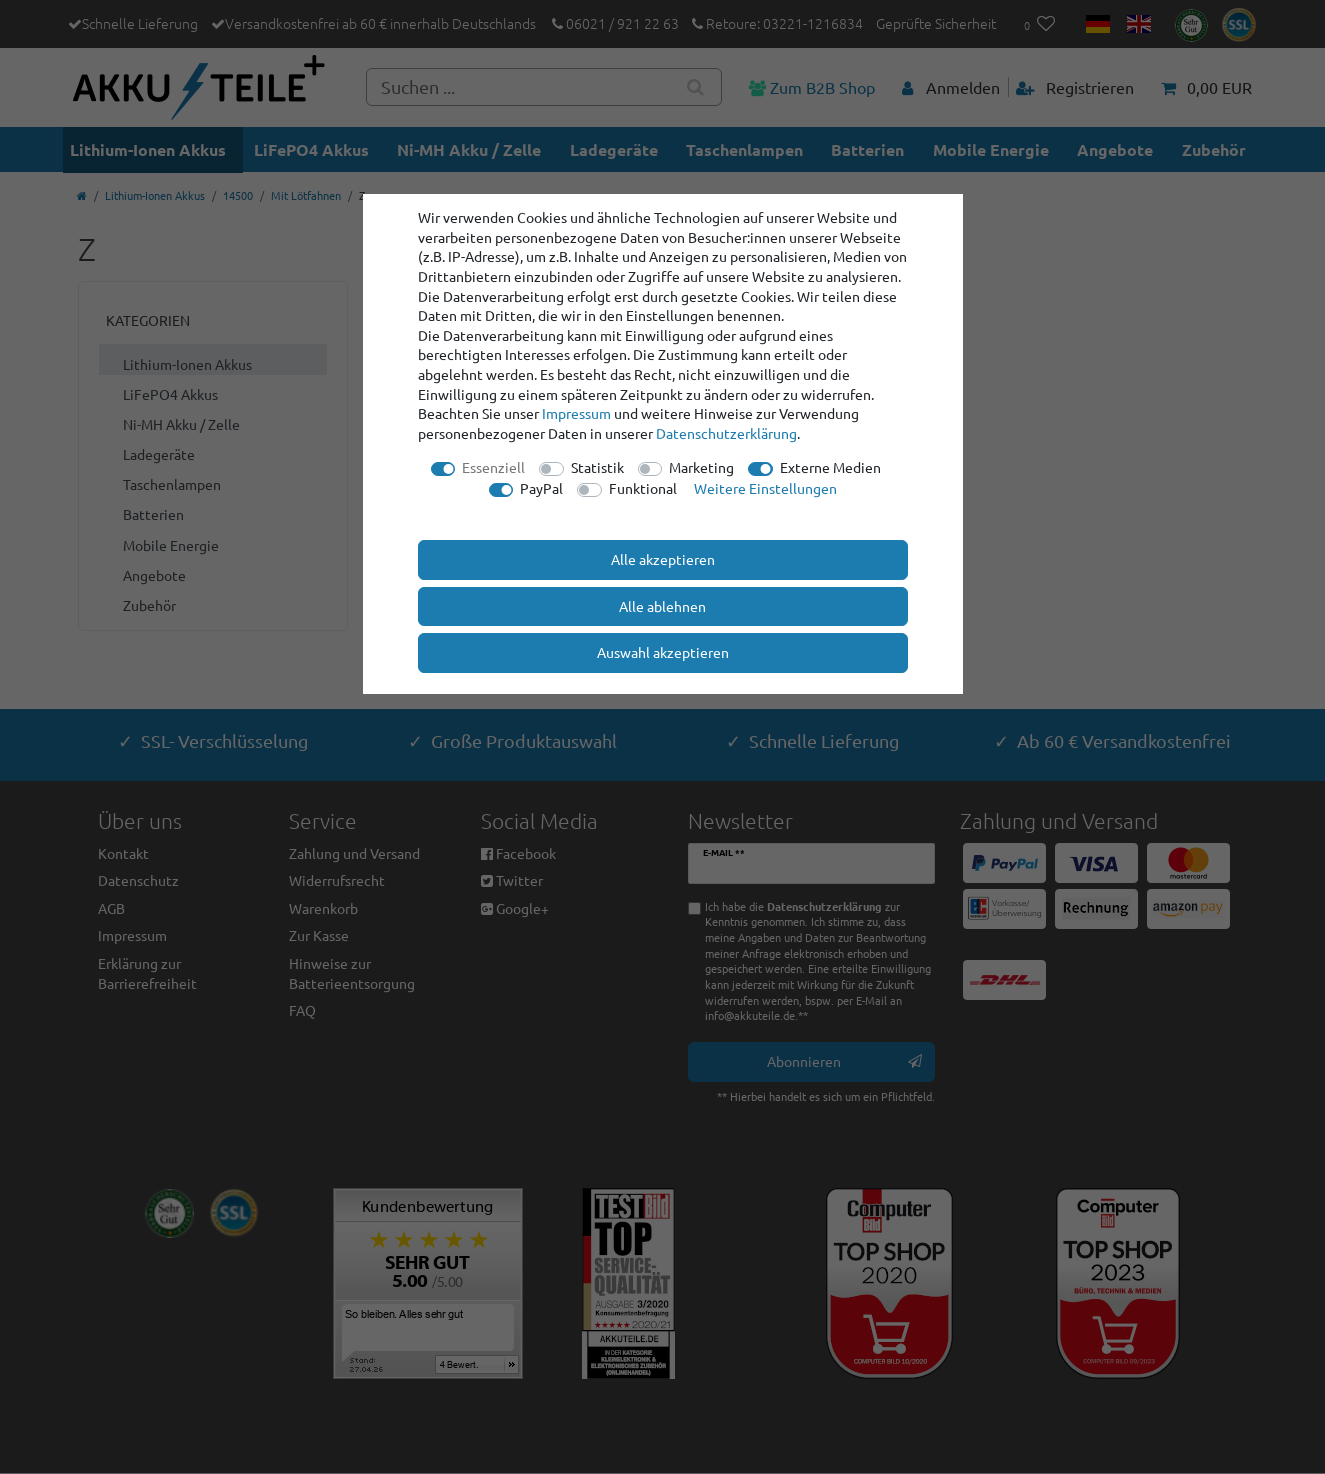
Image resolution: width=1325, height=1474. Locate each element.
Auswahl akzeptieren (663, 652)
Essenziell (493, 467)
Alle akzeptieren (663, 559)
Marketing (701, 467)
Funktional (643, 488)
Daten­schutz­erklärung (726, 433)
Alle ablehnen (662, 606)
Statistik (597, 467)
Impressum (576, 413)
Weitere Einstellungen (765, 488)
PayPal (541, 488)
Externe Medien (830, 467)
